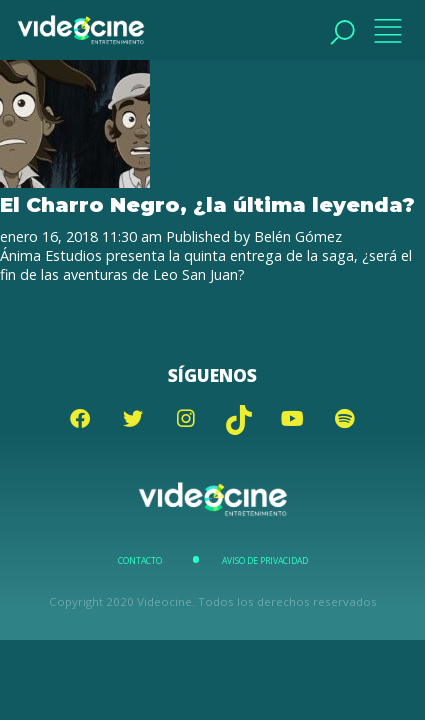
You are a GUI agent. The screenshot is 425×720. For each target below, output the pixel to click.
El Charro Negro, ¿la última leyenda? (207, 204)
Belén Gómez (298, 236)
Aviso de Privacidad (265, 561)
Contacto (140, 561)
